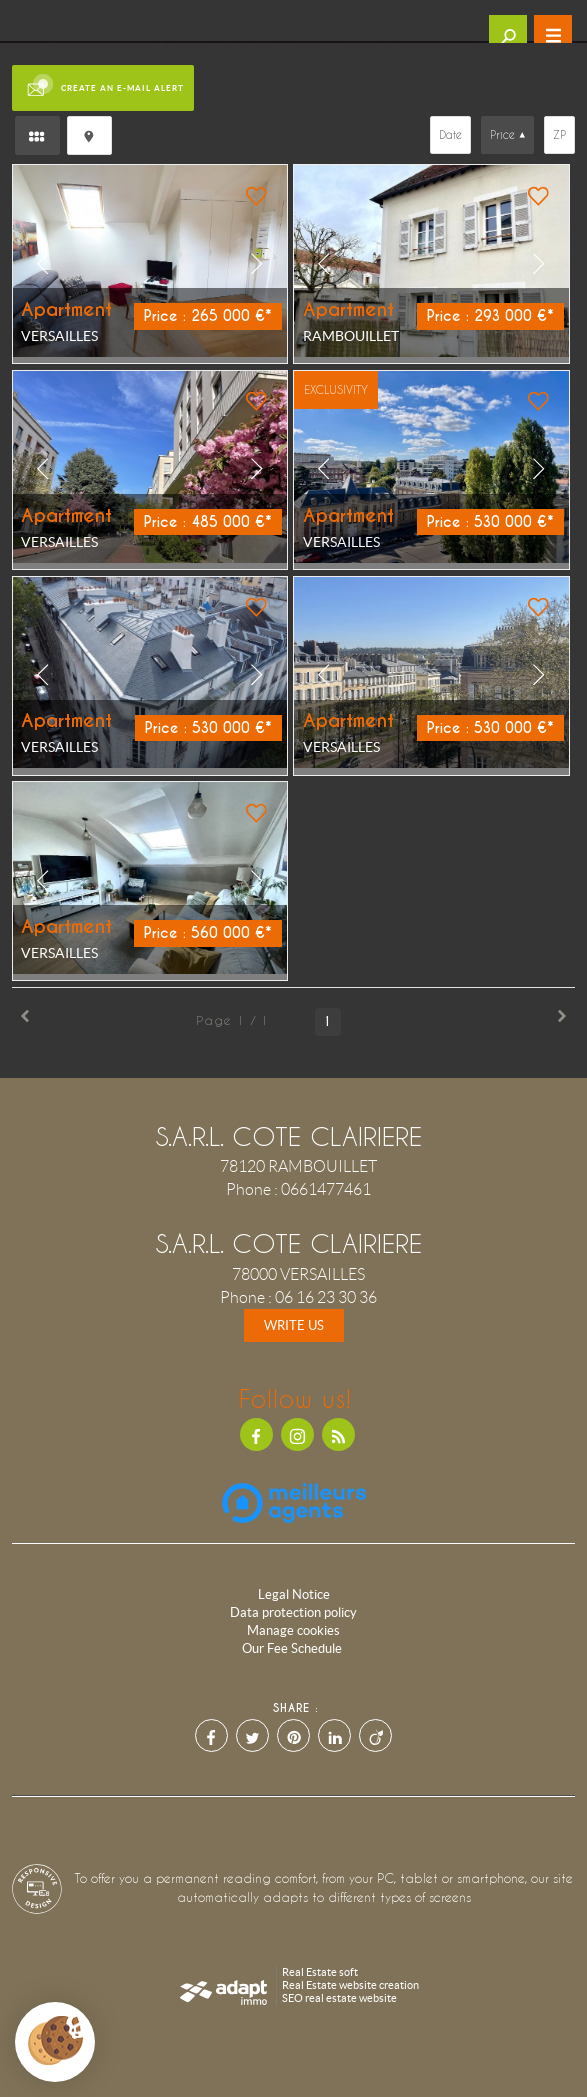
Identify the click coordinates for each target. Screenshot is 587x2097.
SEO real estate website (339, 1998)
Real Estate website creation (350, 1985)
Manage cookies (293, 1630)
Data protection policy (293, 1612)
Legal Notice (294, 1594)
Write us (294, 1325)
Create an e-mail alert (103, 87)
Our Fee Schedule (293, 1648)
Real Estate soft (320, 1972)
